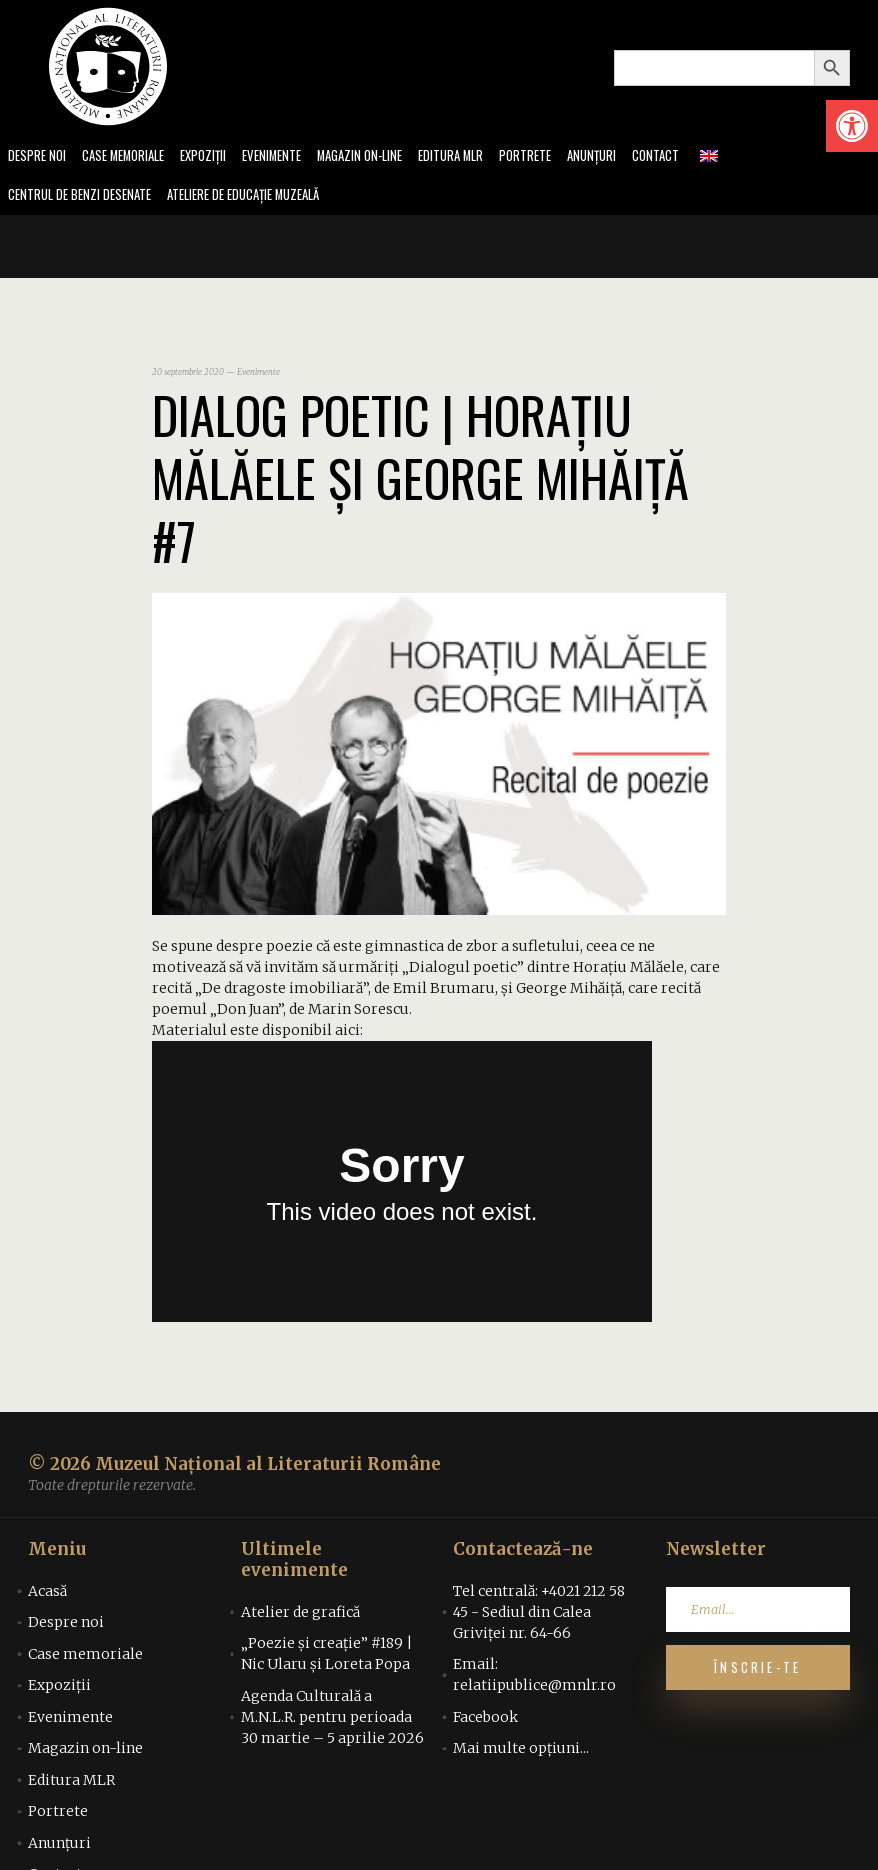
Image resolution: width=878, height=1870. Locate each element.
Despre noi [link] (39, 156)
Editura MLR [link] (484, 156)
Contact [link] (701, 156)
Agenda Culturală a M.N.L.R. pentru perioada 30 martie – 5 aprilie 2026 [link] (332, 1720)
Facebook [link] (485, 1720)
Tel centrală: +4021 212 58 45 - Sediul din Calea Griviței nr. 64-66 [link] (539, 1615)
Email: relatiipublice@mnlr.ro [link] (534, 1678)
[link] (852, 126)
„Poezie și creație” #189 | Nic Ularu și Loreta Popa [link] (327, 1657)
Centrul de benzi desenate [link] (86, 197)
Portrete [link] (563, 156)
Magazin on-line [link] (386, 156)
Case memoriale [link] (132, 156)
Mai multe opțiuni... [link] (521, 1752)
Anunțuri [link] (633, 156)
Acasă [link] (47, 1594)
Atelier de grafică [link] (300, 1615)
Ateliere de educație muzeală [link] (266, 197)
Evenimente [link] (292, 156)
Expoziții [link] (219, 156)
